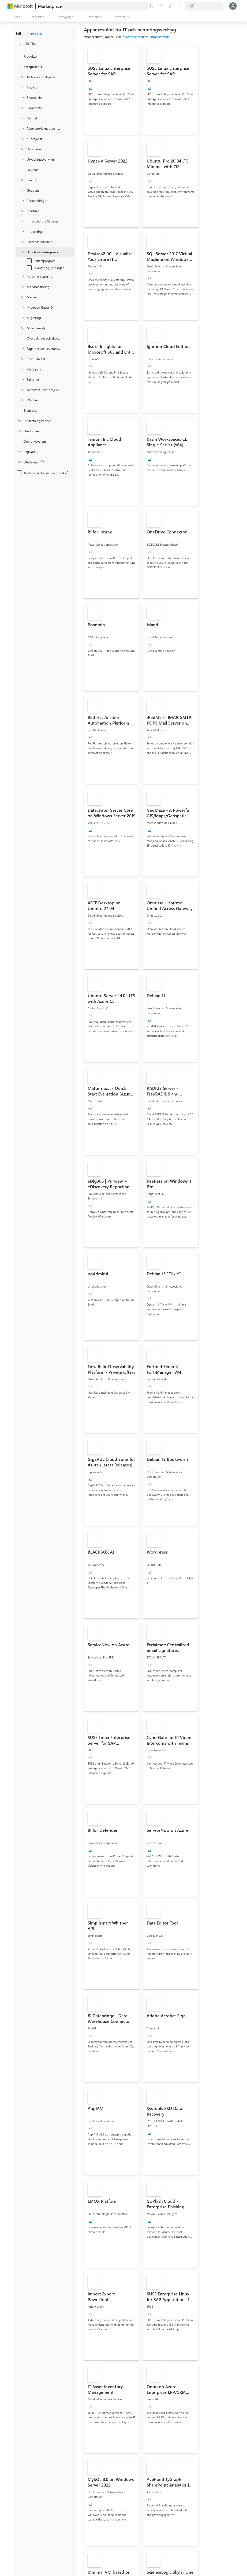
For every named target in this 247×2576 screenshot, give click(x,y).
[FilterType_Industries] (19, 410)
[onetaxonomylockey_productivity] (22, 359)
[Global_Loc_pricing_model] (19, 421)
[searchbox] (50, 43)
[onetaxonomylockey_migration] (22, 317)
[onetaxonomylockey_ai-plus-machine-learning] (22, 276)
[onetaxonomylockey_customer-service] (22, 139)
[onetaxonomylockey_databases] (22, 149)
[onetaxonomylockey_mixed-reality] (22, 328)
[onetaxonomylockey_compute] (22, 221)
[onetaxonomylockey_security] (22, 379)
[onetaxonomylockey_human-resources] (22, 200)
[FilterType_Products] (19, 56)
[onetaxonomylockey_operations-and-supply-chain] (22, 348)
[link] (111, 90)
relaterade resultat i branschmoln (146, 36)
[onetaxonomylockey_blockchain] (22, 97)
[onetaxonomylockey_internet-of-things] (22, 242)
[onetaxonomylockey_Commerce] (22, 118)
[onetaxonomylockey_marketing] (22, 287)
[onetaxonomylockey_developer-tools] (22, 159)
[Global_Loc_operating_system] (19, 441)
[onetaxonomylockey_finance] (22, 180)
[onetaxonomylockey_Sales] (22, 369)
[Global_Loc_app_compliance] (19, 462)
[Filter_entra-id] (22, 307)
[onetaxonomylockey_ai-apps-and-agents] (22, 77)
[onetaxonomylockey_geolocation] (22, 190)
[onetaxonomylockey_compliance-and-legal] (22, 128)
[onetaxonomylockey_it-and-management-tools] (22, 252)
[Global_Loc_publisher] (19, 451)
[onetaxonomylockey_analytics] (22, 87)
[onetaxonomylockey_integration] (22, 231)
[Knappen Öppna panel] (14, 17)
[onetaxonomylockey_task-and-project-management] (22, 390)
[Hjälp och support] (161, 6)
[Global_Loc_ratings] (19, 431)
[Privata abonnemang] (179, 6)
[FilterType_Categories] (19, 66)
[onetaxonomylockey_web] (22, 400)
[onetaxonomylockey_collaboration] (22, 108)
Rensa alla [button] (35, 33)
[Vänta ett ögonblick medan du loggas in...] (233, 6)
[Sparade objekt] (170, 6)
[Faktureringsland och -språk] (204, 6)
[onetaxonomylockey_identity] (22, 211)
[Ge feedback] (151, 6)
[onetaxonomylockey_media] (22, 297)
